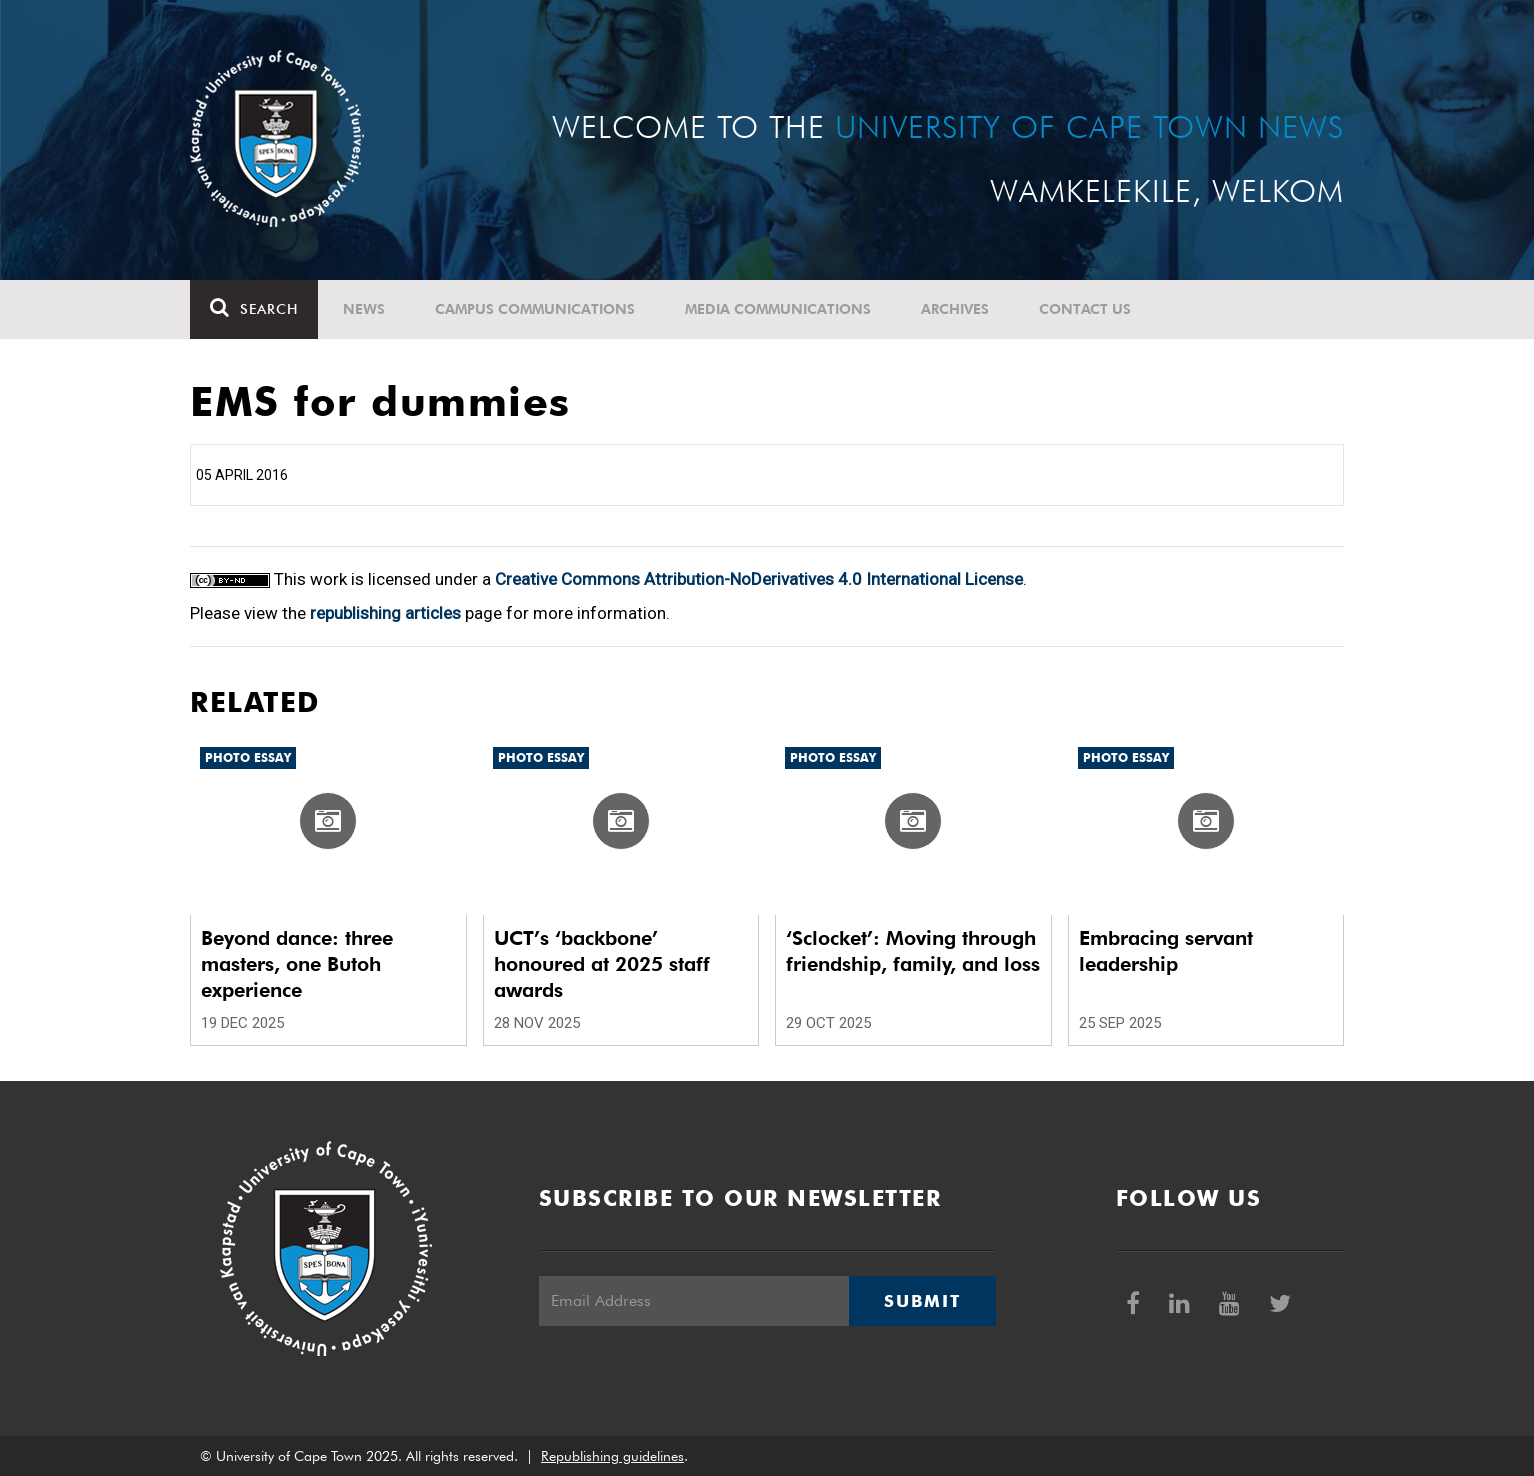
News (364, 309)
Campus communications (535, 309)
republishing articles (385, 613)
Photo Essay (248, 757)
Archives (955, 309)
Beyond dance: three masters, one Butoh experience (297, 964)
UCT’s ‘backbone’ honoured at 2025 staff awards (602, 964)
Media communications (778, 309)
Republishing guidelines (612, 1456)
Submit (922, 1301)
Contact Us (1085, 309)
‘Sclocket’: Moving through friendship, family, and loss (913, 951)
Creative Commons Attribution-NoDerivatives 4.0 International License (759, 579)
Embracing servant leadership (1166, 951)
